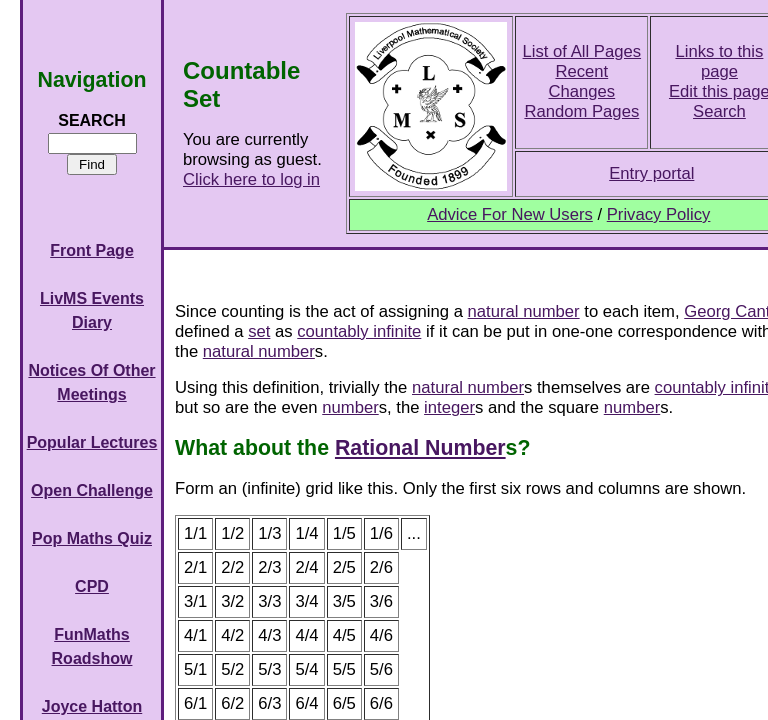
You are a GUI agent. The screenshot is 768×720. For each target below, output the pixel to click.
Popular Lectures (92, 442)
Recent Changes (581, 81)
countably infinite (359, 331)
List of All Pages (582, 51)
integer (449, 407)
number (350, 407)
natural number (524, 311)
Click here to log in (251, 179)
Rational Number (420, 448)
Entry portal (651, 173)
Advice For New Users (510, 214)
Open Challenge (92, 490)
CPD (92, 586)
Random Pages (581, 111)
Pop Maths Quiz (92, 538)
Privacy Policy (659, 214)
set (259, 331)
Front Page (92, 250)
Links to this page (719, 61)
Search (719, 111)
